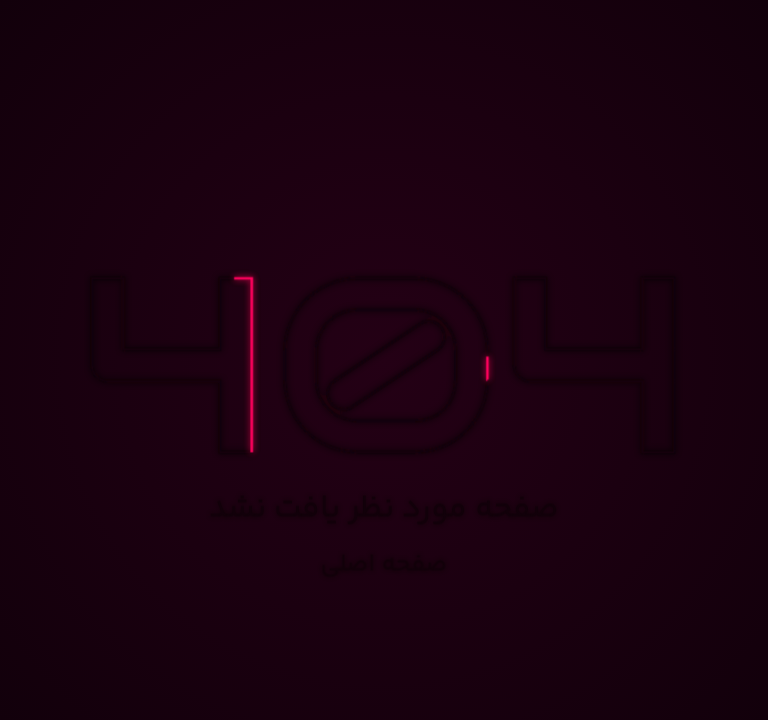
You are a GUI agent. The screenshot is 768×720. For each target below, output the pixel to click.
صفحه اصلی (384, 565)
